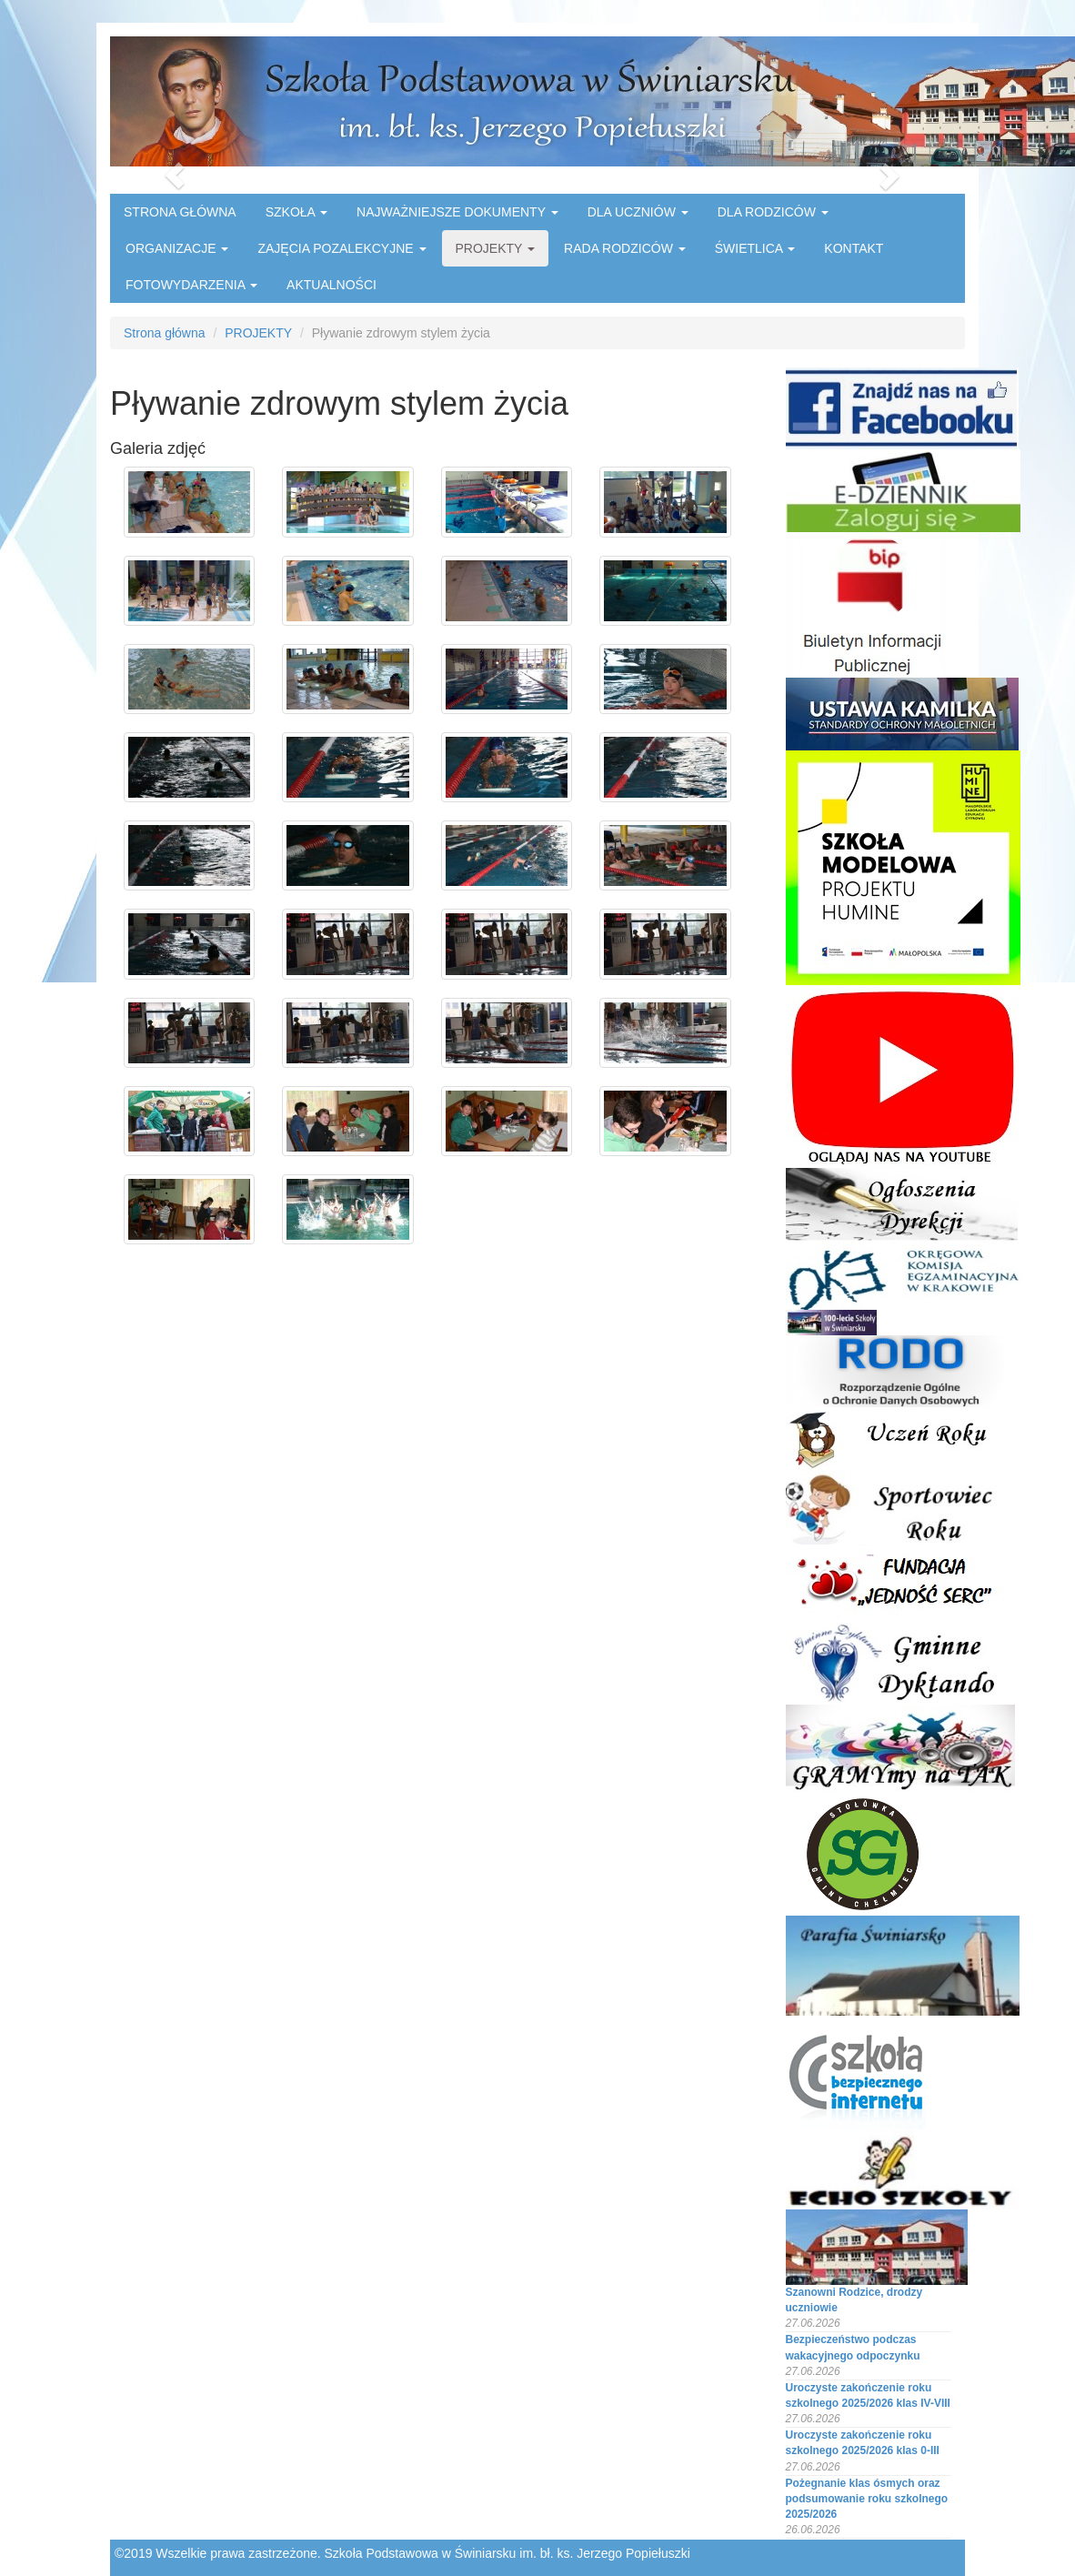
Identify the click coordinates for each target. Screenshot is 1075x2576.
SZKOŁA (296, 212)
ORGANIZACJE (177, 248)
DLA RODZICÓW (773, 212)
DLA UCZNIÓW (638, 212)
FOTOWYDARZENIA (191, 284)
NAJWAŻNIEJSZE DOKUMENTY (457, 212)
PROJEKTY (496, 248)
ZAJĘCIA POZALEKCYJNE (341, 248)
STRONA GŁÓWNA (180, 212)
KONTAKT (853, 248)
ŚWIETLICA (755, 248)
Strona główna (165, 333)
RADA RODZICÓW (625, 248)
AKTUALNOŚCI (331, 284)
